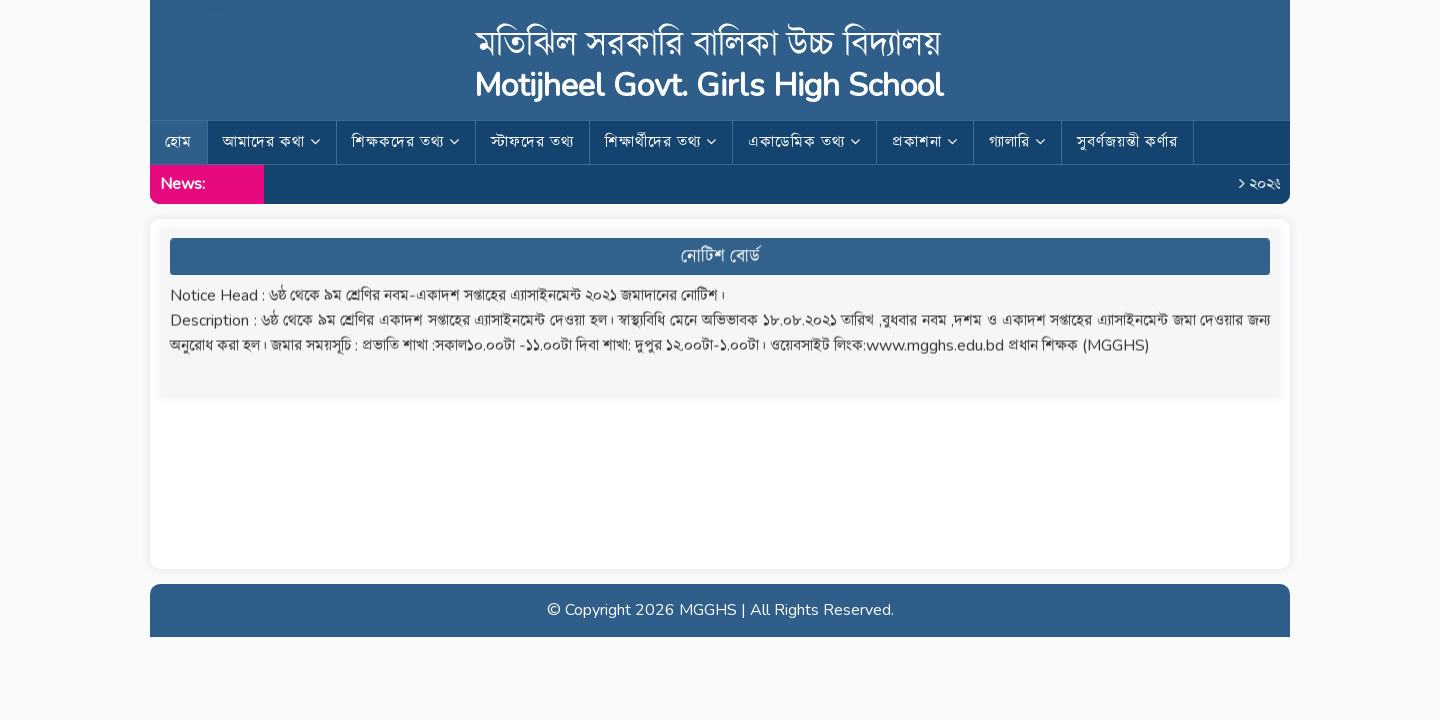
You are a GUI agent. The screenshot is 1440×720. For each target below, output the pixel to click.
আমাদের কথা (272, 142)
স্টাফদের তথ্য (532, 142)
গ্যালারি (1017, 142)
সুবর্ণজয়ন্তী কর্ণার (1127, 142)
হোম (178, 142)
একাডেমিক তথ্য (804, 142)
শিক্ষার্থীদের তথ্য (661, 142)
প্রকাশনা (925, 142)
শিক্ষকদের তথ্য (406, 142)
